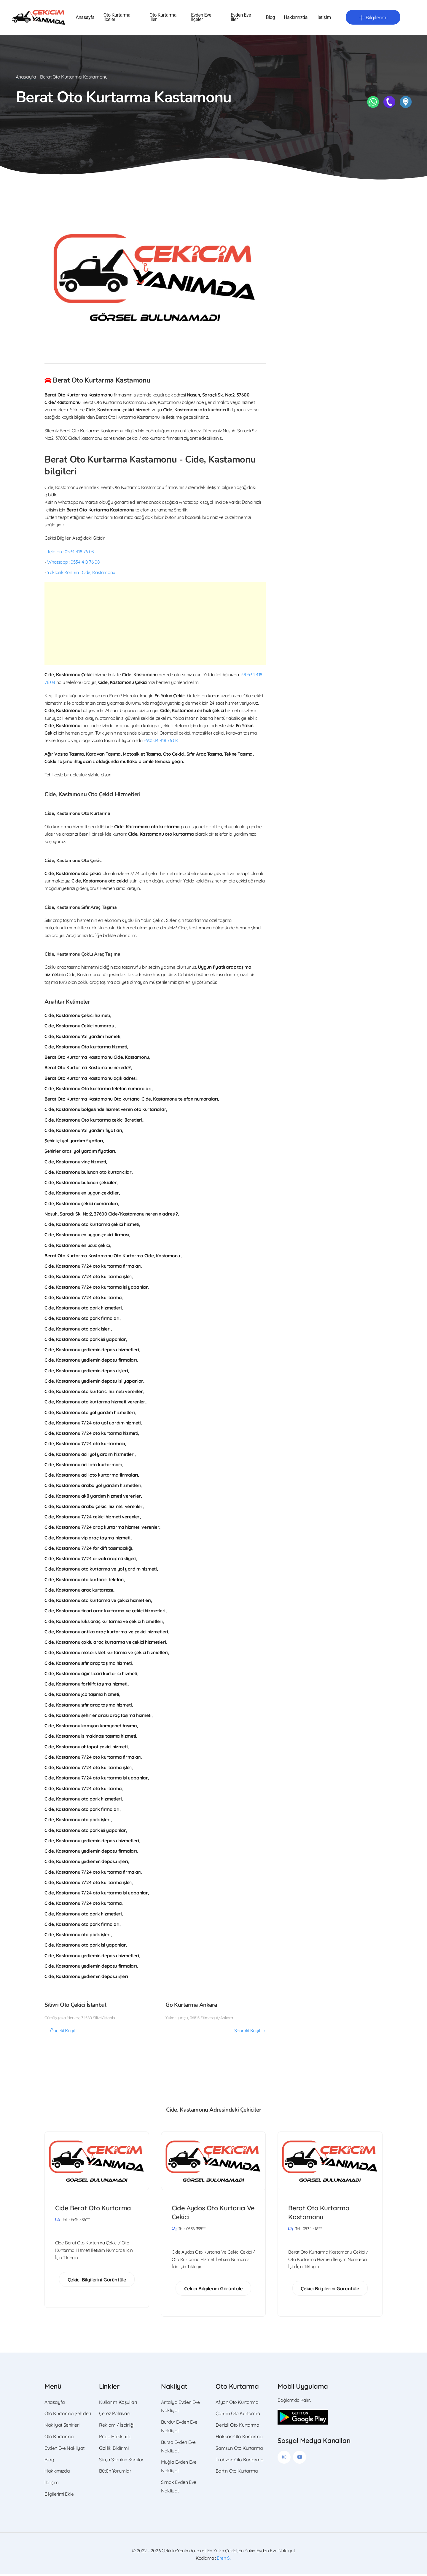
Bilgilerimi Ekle (59, 2496)
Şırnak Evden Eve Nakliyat (178, 2488)
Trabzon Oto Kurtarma (239, 2461)
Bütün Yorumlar (115, 2473)
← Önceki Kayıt (59, 2031)
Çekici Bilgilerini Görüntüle (97, 2281)
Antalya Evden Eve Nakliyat (180, 2408)
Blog (270, 18)
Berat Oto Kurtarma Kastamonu (319, 2214)
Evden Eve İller (241, 18)
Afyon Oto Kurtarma (237, 2404)
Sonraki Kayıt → (250, 2031)
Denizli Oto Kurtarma (237, 2427)
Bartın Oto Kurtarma (237, 2473)
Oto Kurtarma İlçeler (116, 18)
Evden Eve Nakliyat (64, 2450)
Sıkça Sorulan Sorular (121, 2461)
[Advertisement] (155, 624)
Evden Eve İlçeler (201, 18)
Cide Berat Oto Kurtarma (94, 2209)
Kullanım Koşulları (118, 2404)
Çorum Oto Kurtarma (238, 2415)
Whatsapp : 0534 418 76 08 (73, 563)
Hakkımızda (295, 18)
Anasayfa (85, 18)
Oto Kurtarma (59, 2438)
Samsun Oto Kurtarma (239, 2450)
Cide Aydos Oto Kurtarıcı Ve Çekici (210, 2214)
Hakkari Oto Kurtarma (239, 2438)
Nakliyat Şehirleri (61, 2427)
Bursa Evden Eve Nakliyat (178, 2448)
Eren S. (223, 2560)
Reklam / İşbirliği (116, 2427)
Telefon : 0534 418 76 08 (70, 552)
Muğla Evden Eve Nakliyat (178, 2468)
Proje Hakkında (115, 2438)
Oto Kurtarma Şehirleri (67, 2415)
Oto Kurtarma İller (162, 18)
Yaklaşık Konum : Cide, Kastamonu (81, 573)
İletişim (323, 18)
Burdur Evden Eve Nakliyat (179, 2428)
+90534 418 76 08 (161, 741)
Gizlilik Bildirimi (113, 2450)
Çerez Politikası (114, 2415)
